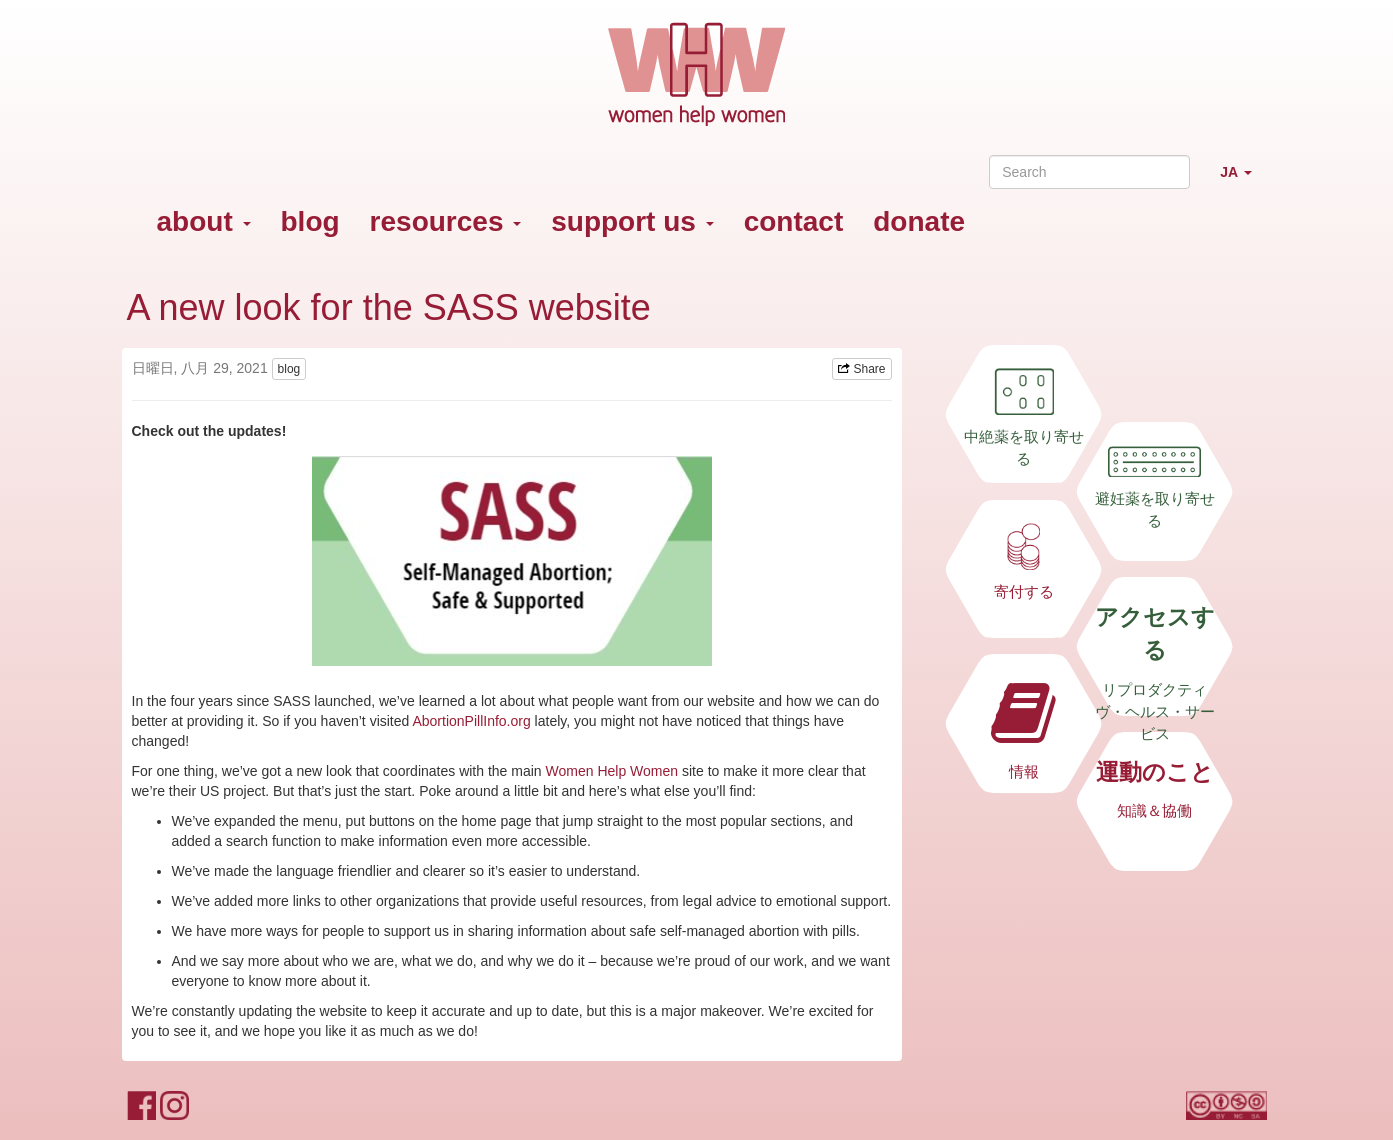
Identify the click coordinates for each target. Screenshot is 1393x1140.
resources (446, 221)
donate (919, 221)
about (204, 221)
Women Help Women (612, 771)
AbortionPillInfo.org (471, 721)
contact (794, 221)
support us (632, 221)
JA (1243, 180)
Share (861, 369)
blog (310, 221)
